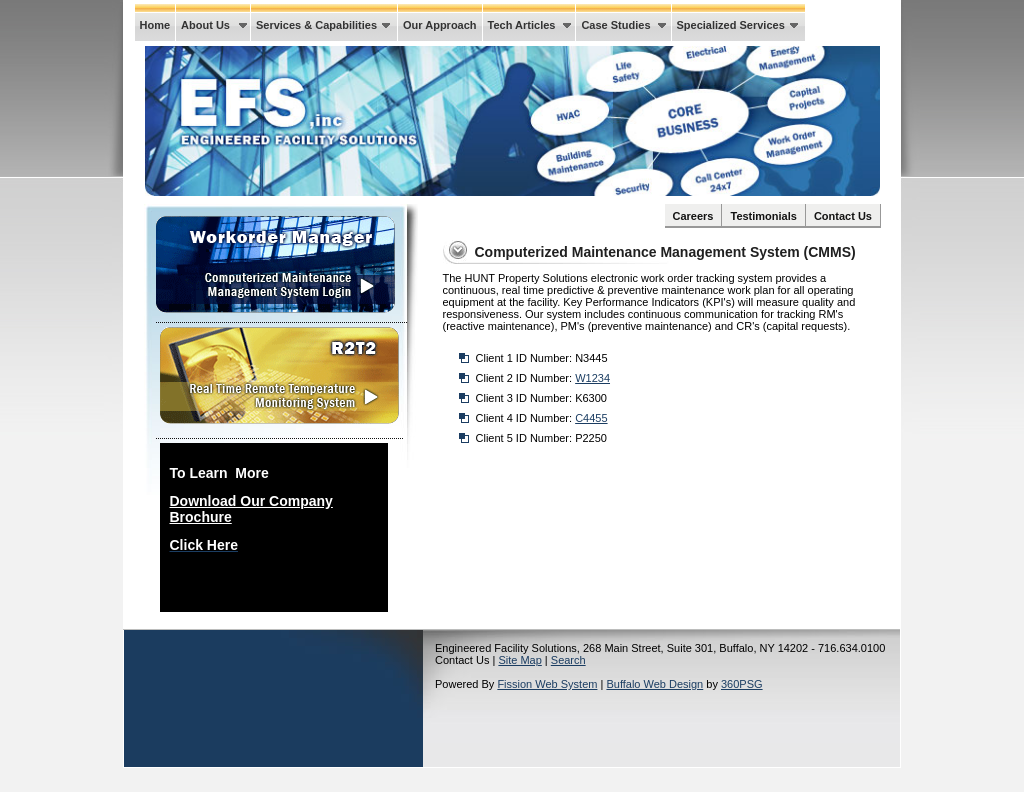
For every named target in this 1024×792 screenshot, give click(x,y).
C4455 (591, 418)
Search (568, 660)
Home (155, 25)
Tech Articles (522, 25)
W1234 (592, 378)
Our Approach (440, 25)
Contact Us (843, 216)
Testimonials (763, 216)
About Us (205, 25)
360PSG (742, 684)
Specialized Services (731, 25)
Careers (693, 216)
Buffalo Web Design (654, 684)
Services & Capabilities (316, 25)
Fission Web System (547, 684)
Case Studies (615, 25)
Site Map (519, 660)
